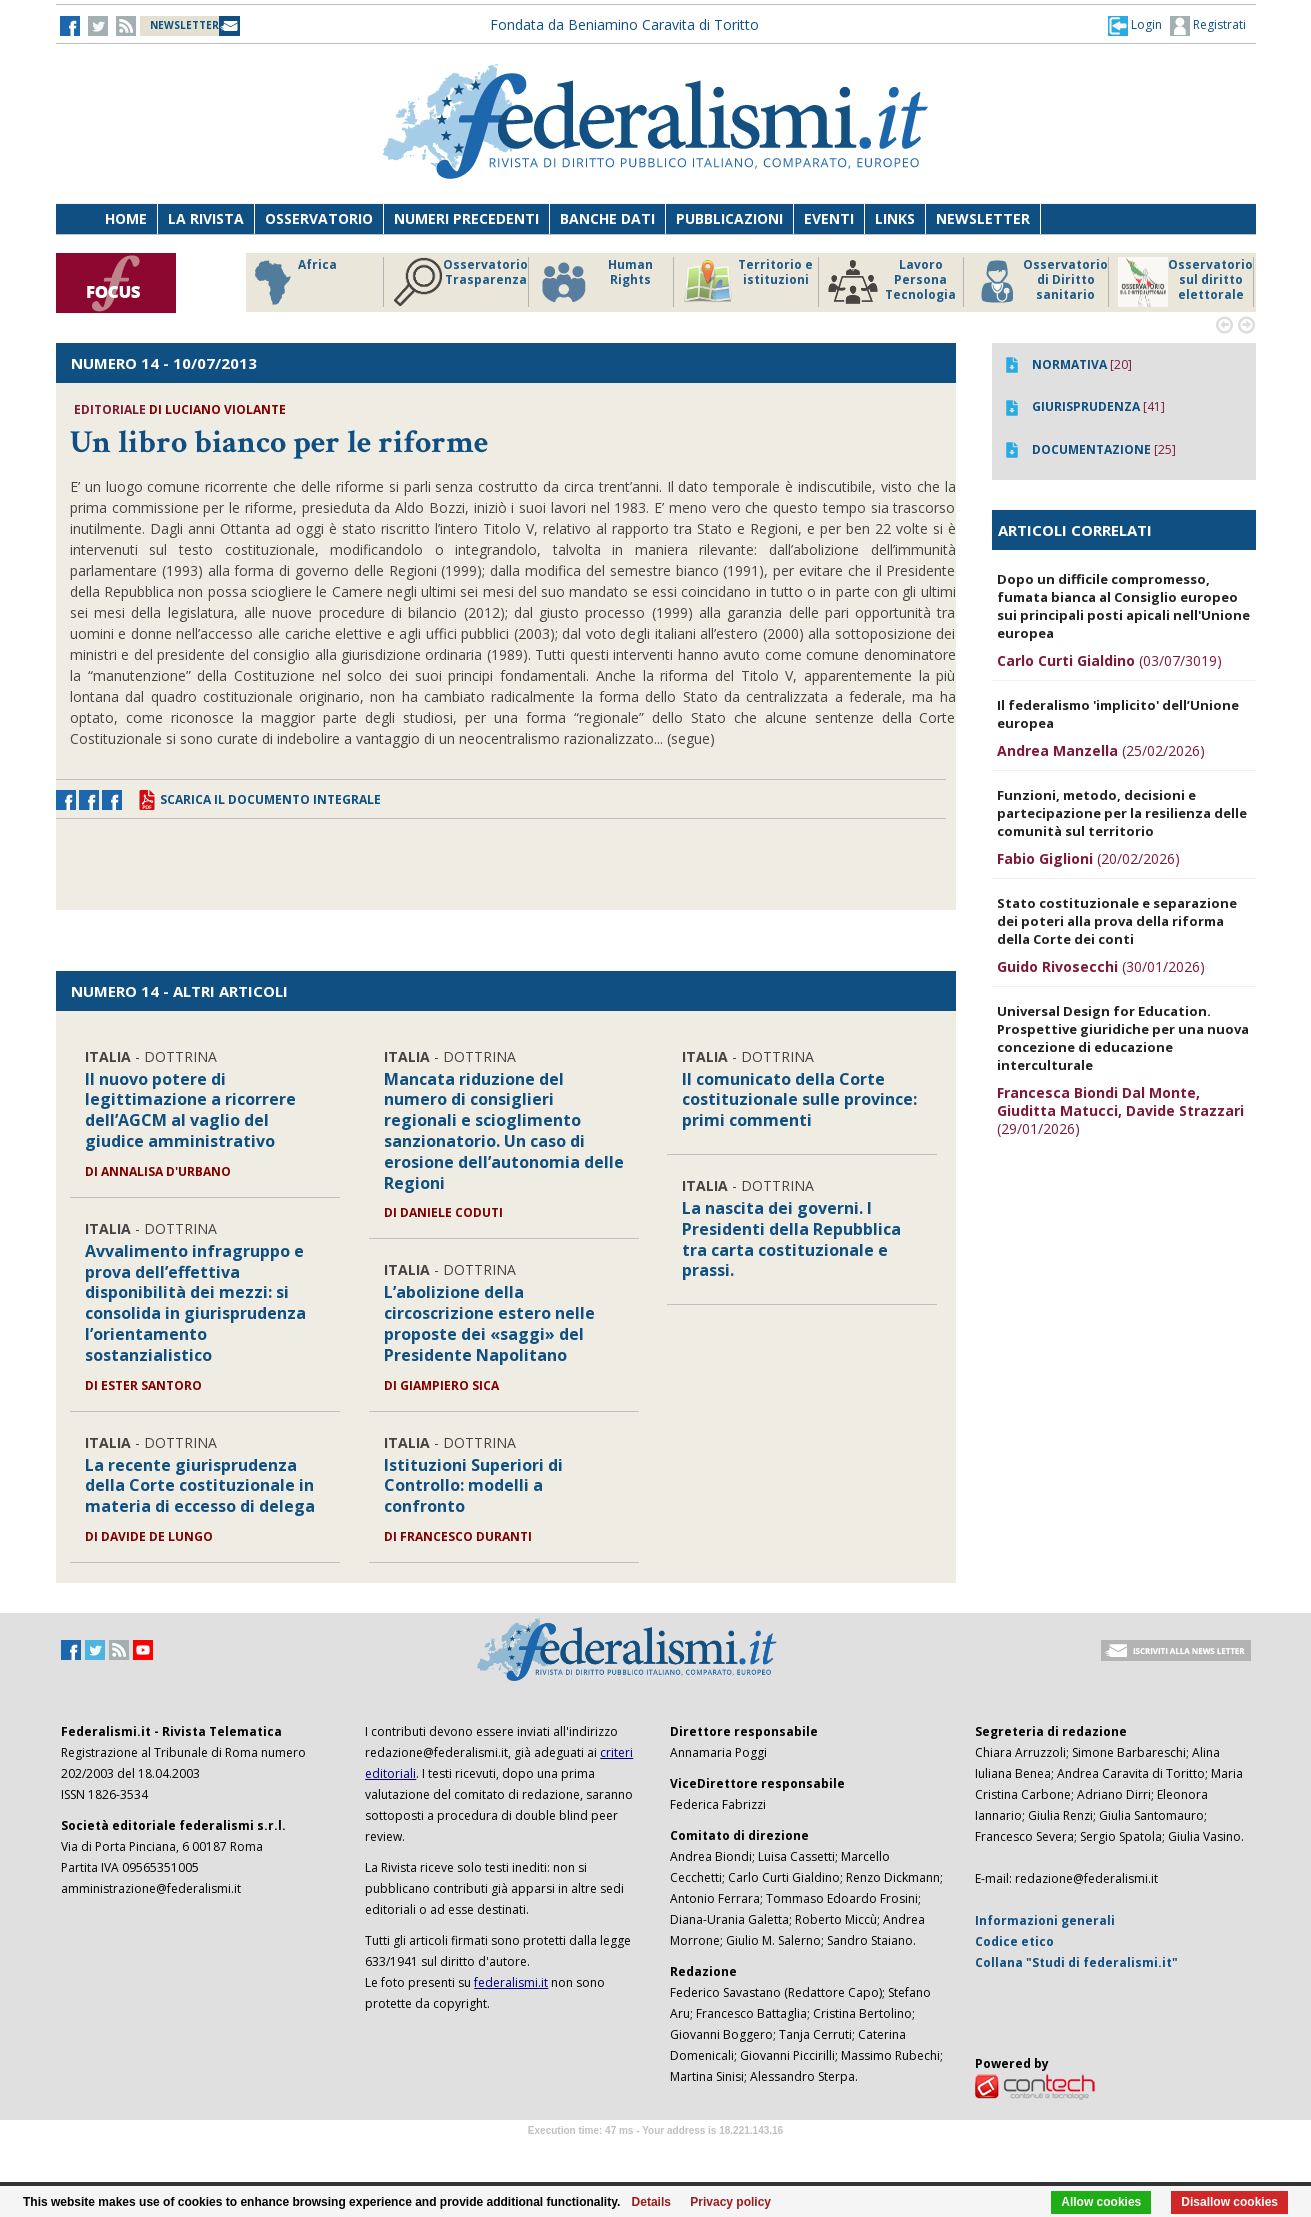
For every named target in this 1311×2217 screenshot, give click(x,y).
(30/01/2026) (1101, 966)
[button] (1135, 25)
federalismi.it (511, 1982)
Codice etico (1014, 1941)
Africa (292, 282)
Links (895, 218)
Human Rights (595, 282)
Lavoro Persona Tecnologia (892, 282)
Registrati (1208, 26)
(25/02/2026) (1101, 750)
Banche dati (607, 218)
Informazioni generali (1045, 1920)
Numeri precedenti (466, 218)
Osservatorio (319, 218)
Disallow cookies (1229, 2202)
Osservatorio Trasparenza (460, 282)
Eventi (829, 218)
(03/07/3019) (1109, 660)
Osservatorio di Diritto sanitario (1040, 282)
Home (126, 218)
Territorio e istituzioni (748, 282)
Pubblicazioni (729, 218)
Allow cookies (1101, 2202)
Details (651, 2202)
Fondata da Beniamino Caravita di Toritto (624, 24)
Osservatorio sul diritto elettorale (1185, 282)
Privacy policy (730, 2202)
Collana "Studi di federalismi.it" (1076, 1962)
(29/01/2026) (1120, 1110)
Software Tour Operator (656, 2153)
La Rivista (206, 218)
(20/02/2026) (1088, 858)
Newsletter (983, 218)
